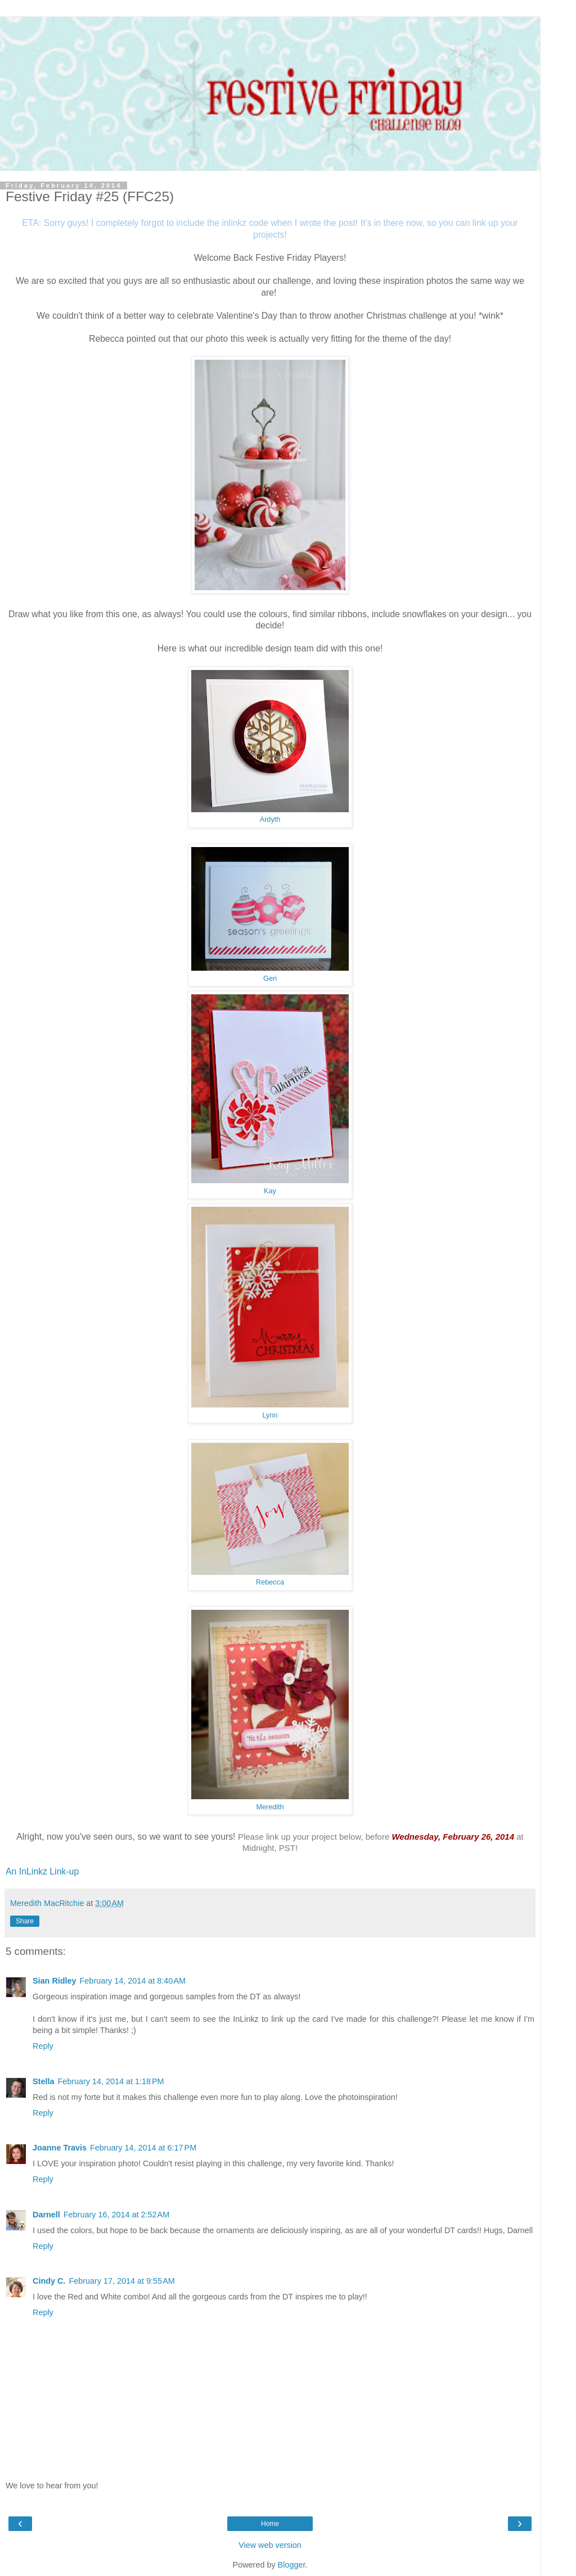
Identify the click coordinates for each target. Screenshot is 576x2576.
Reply (43, 2045)
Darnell (46, 2214)
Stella (43, 2081)
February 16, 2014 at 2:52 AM (116, 2214)
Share (25, 1921)
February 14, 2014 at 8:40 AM (133, 1980)
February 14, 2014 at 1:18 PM (110, 2081)
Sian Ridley (54, 1980)
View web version (270, 2545)
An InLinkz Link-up (42, 1871)
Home (270, 2524)
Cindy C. (49, 2280)
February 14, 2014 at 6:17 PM (143, 2147)
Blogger (291, 2564)
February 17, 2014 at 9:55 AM (121, 2280)
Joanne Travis (60, 2147)
